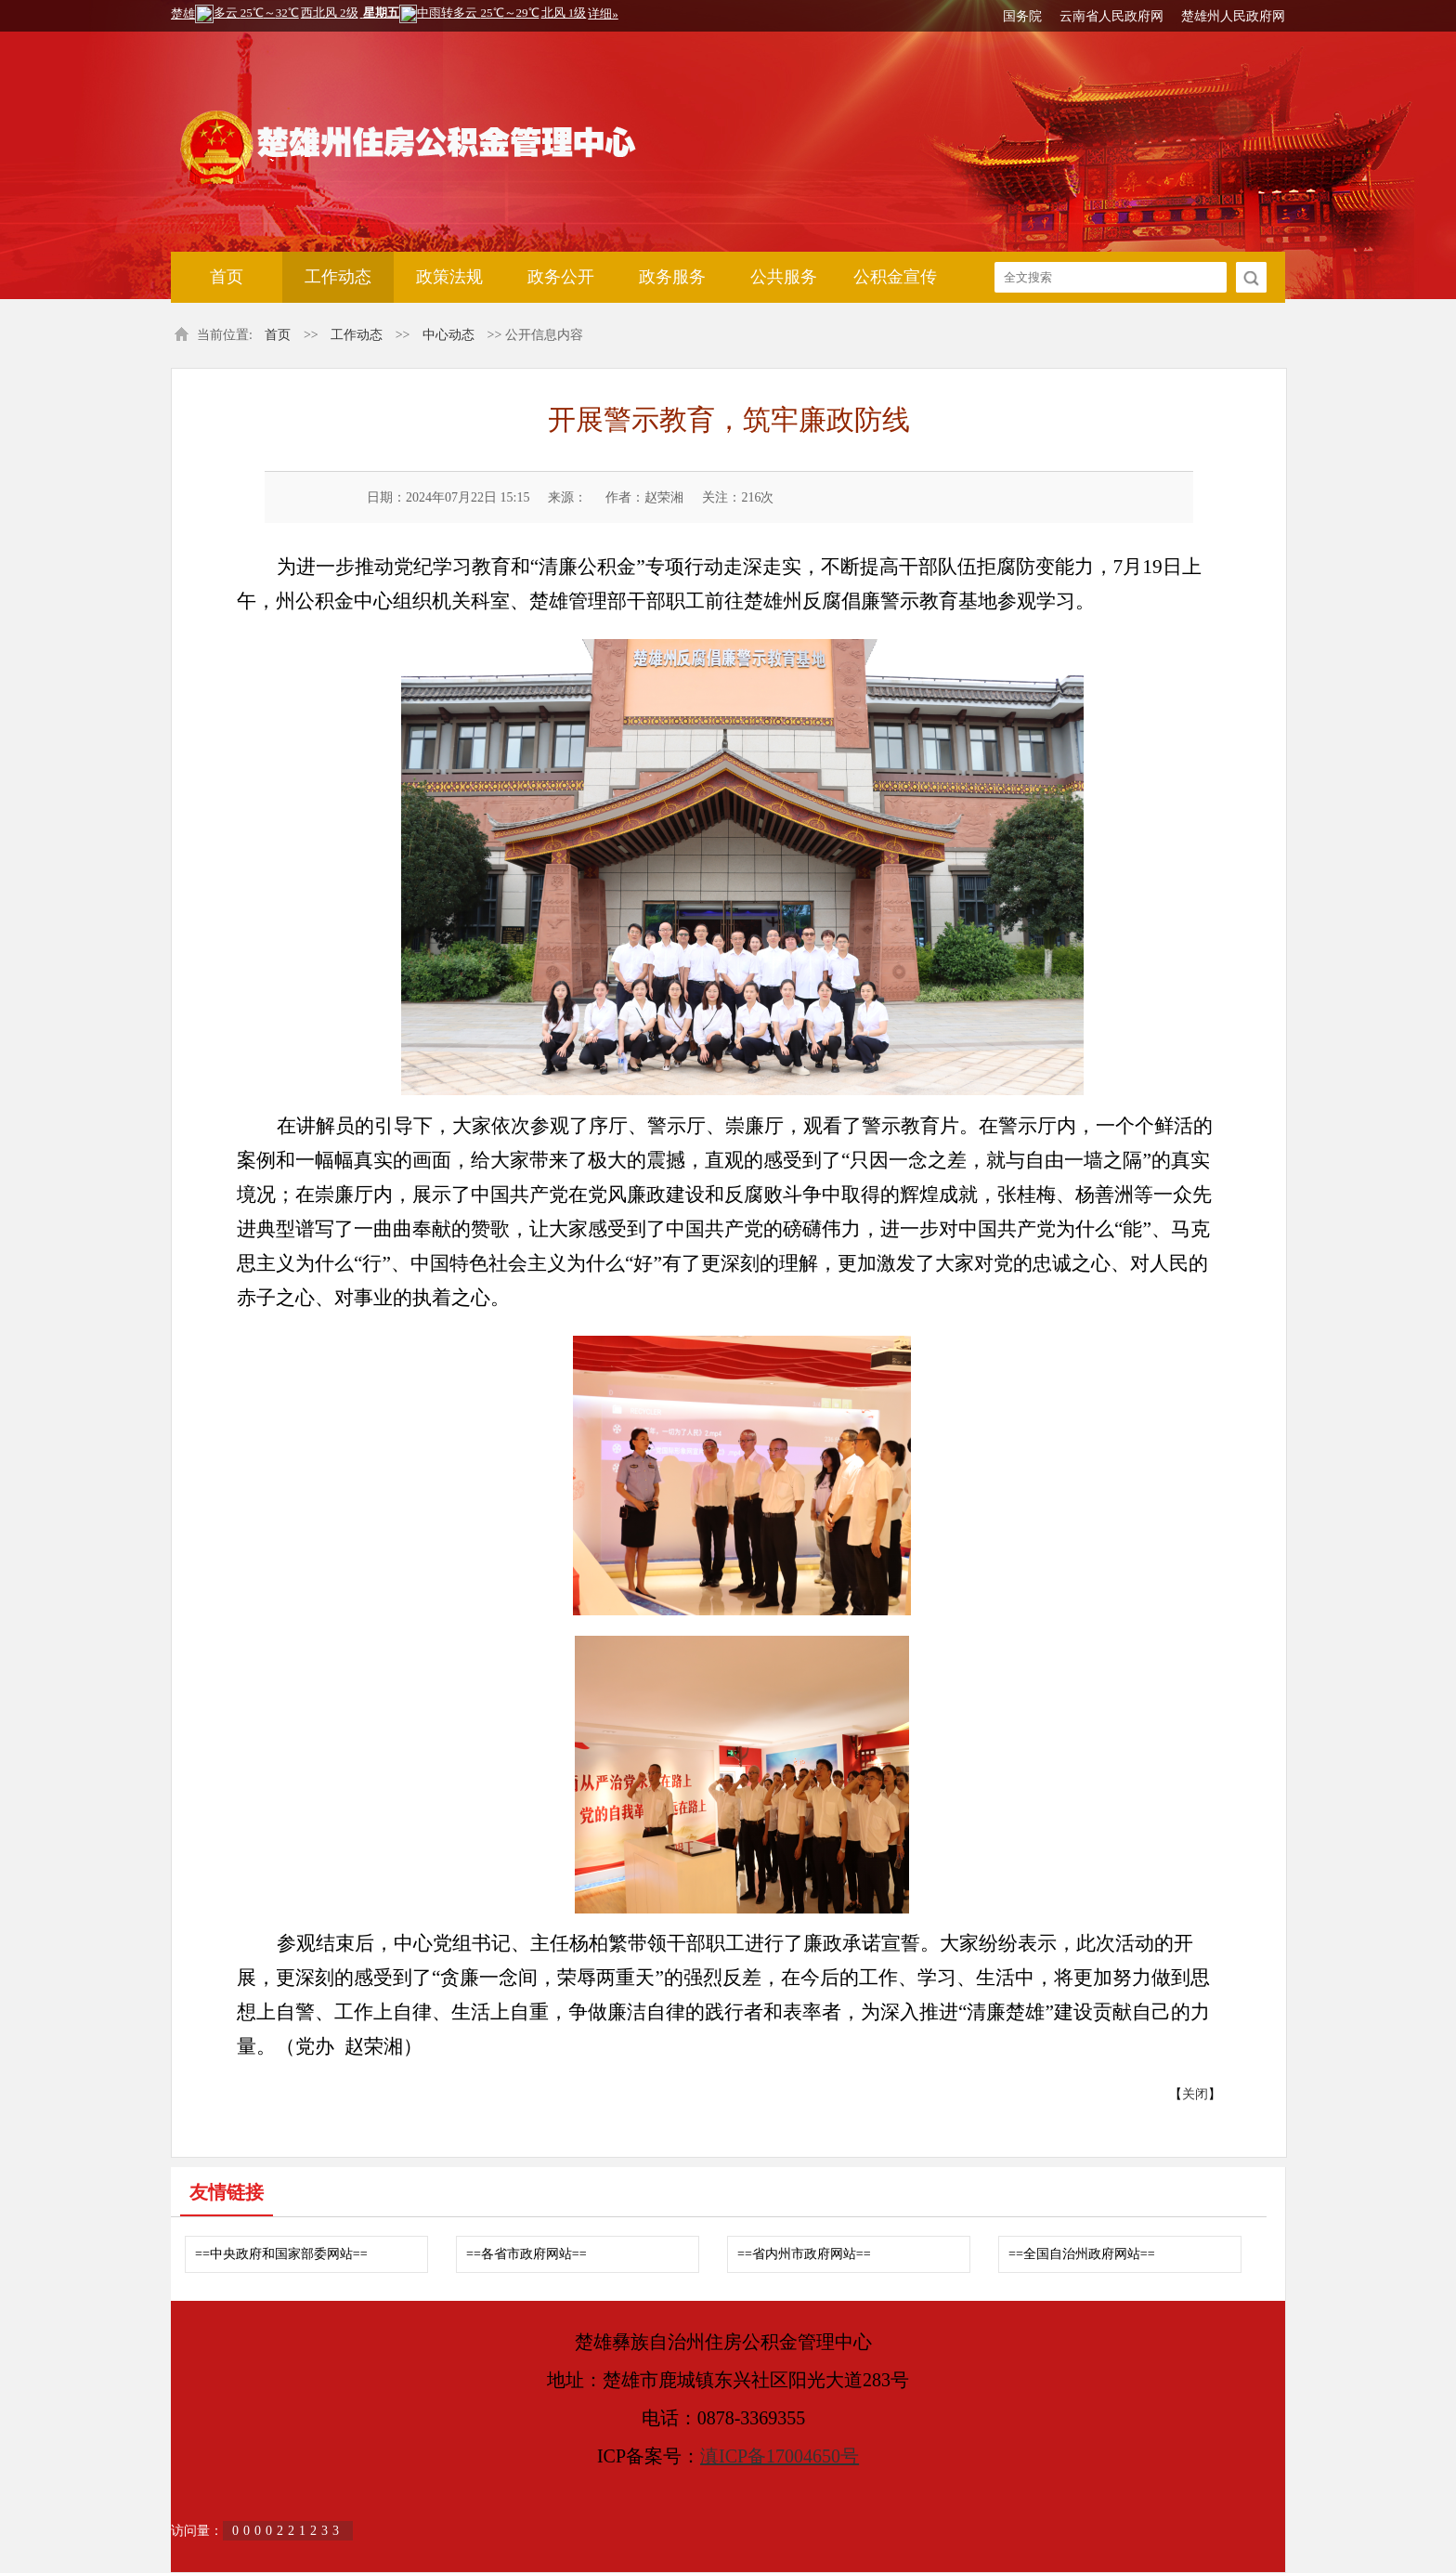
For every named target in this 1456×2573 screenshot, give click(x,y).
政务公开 (560, 277)
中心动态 (448, 335)
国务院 (1022, 16)
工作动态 (338, 277)
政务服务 (672, 277)
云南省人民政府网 (1112, 16)
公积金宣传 (895, 277)
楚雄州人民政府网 (1233, 16)
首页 (226, 277)
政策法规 (449, 277)
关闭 (1195, 2094)
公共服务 (783, 277)
